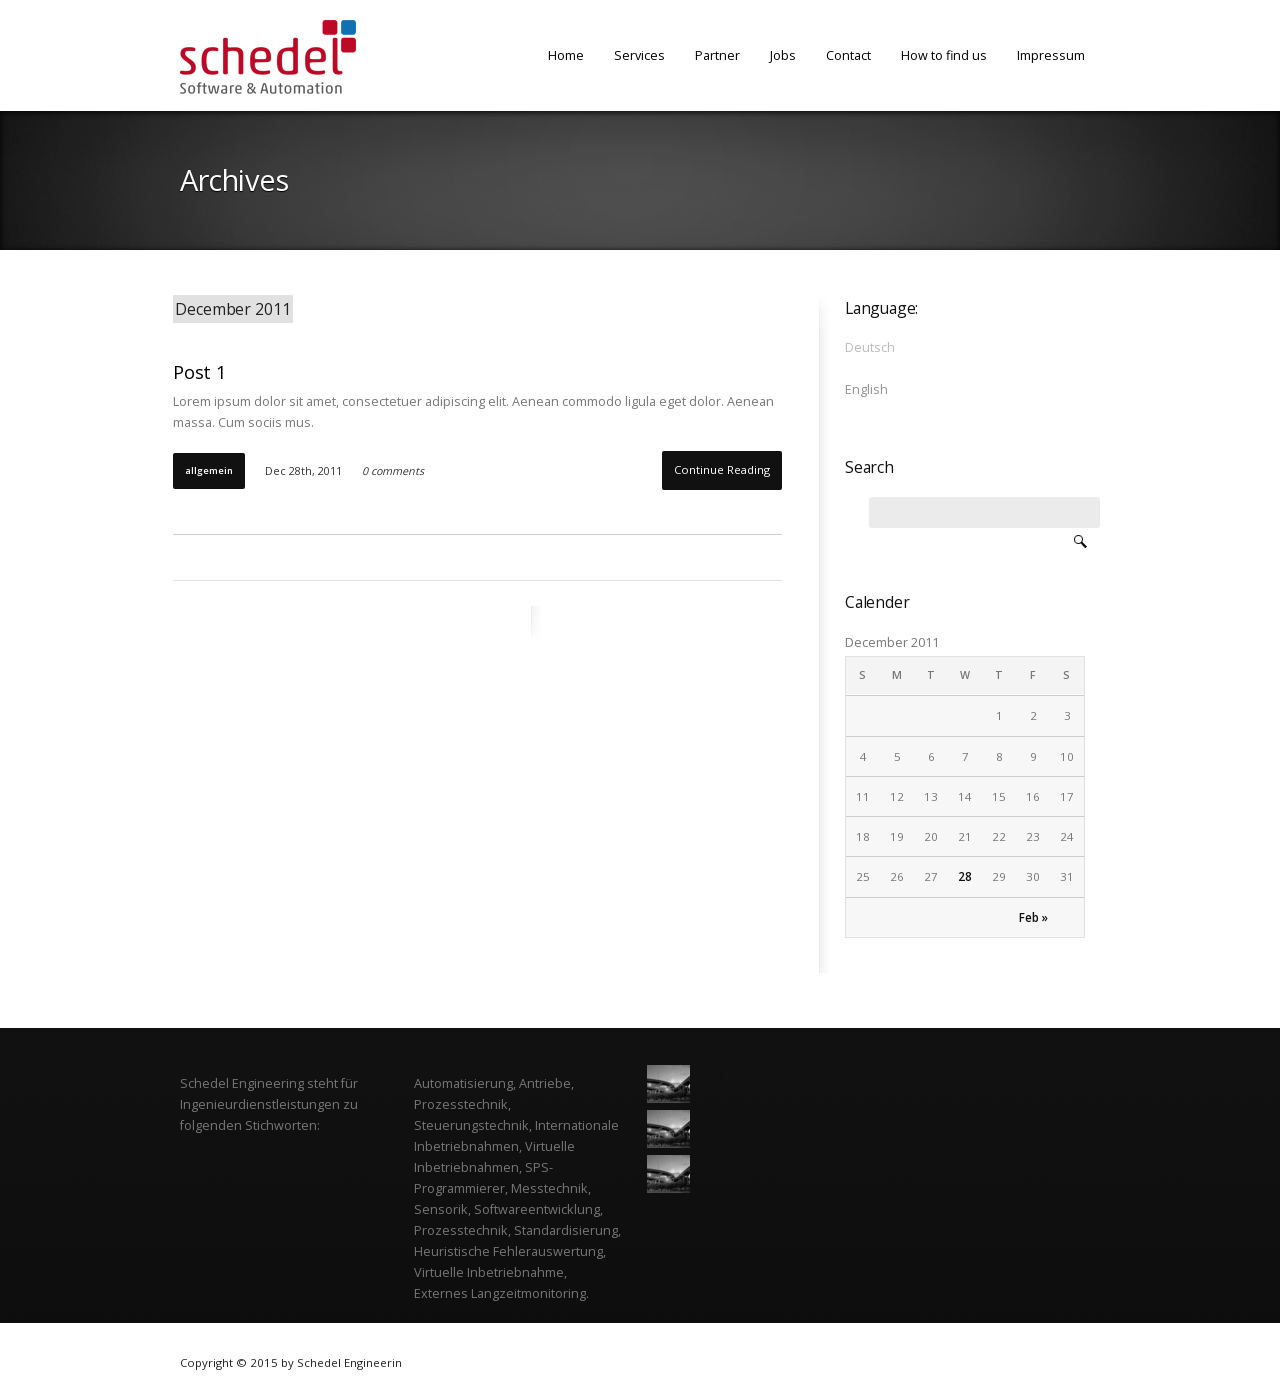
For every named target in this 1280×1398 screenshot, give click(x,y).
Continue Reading (722, 469)
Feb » (1033, 917)
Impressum (1051, 55)
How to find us (944, 55)
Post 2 (717, 1164)
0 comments (393, 471)
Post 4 (717, 1074)
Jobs (783, 55)
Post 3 (717, 1119)
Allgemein (209, 470)
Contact (848, 55)
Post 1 (199, 371)
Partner (717, 55)
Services (639, 55)
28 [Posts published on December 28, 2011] (965, 876)
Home (566, 55)
